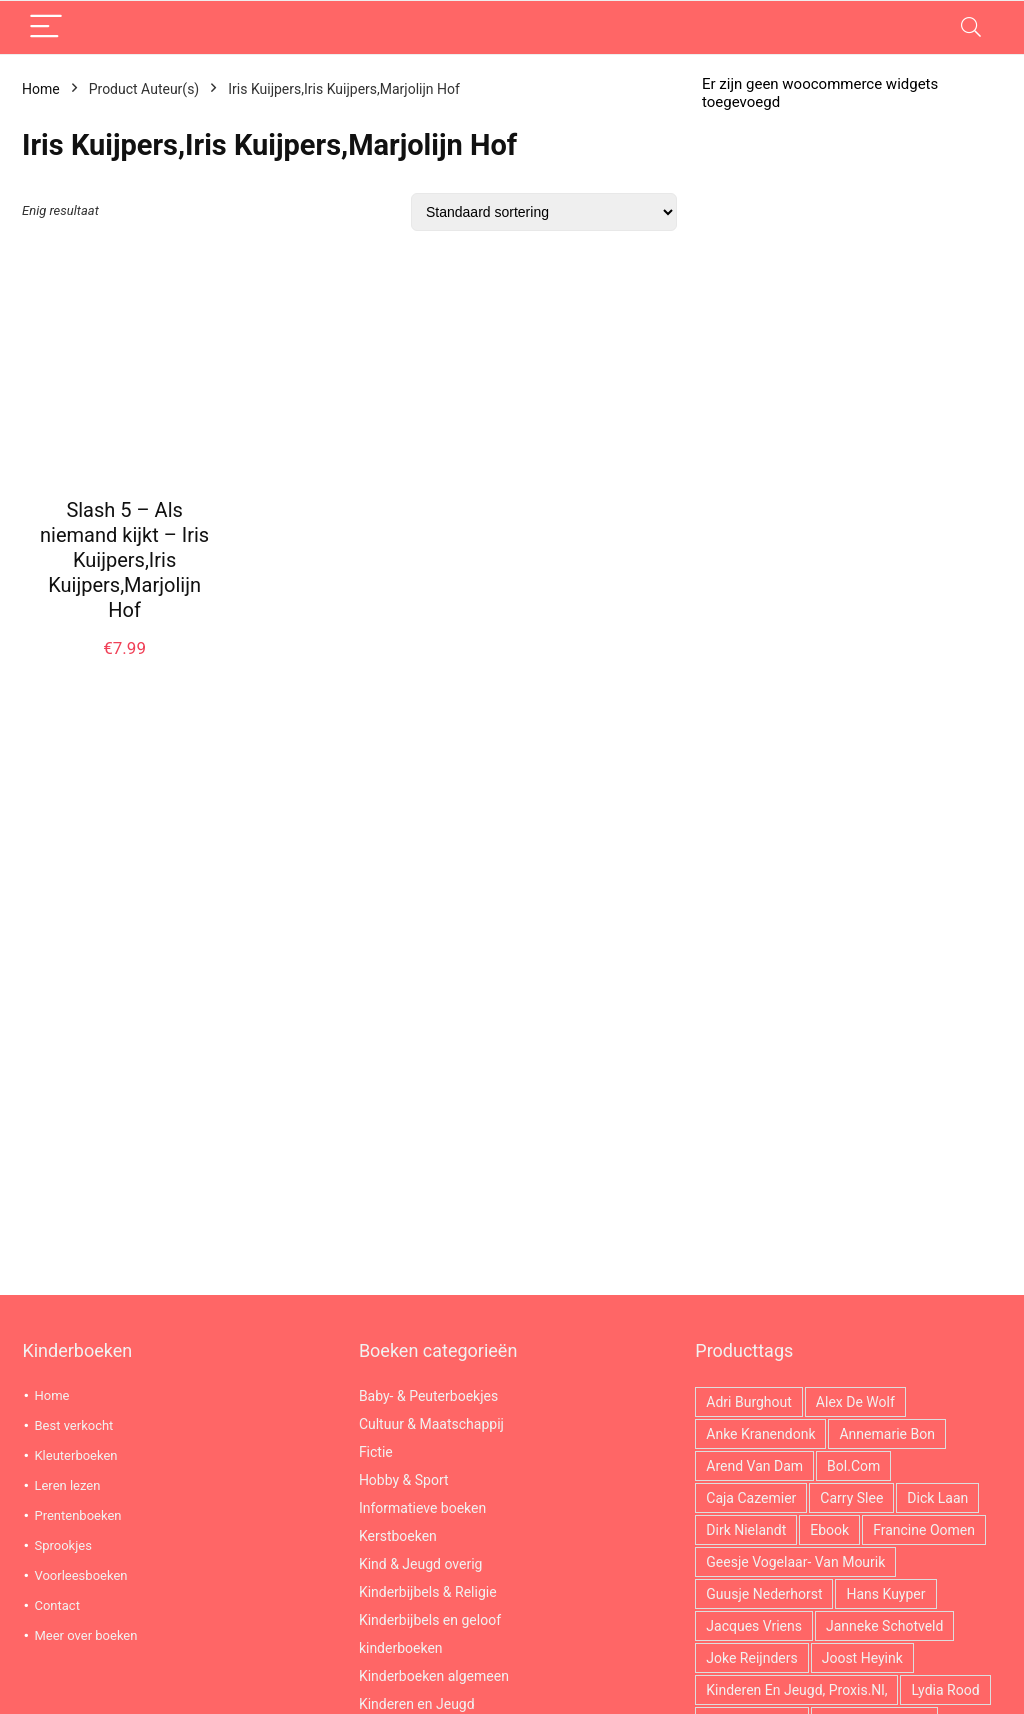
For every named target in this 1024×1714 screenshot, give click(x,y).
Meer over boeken (85, 1635)
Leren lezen (67, 1485)
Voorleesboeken (80, 1575)
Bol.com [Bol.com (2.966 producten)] (853, 1466)
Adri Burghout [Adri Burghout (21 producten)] (749, 1402)
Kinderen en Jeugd (417, 1704)
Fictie (376, 1452)
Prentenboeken (77, 1515)
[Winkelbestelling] (544, 212)
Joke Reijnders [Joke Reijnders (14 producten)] (751, 1658)
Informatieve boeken (422, 1508)
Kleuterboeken (75, 1455)
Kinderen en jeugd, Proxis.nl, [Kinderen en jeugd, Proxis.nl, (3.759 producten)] (796, 1690)
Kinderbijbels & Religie (428, 1592)
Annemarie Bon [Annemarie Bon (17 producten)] (886, 1434)
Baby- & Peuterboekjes (428, 1396)
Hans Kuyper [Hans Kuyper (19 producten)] (885, 1594)
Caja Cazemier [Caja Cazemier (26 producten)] (751, 1498)
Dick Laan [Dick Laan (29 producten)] (937, 1498)
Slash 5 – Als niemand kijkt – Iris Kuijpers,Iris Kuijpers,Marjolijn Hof (124, 560)
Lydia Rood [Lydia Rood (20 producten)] (945, 1690)
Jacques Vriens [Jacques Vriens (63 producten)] (754, 1626)
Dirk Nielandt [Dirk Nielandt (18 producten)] (746, 1530)
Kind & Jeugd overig (421, 1564)
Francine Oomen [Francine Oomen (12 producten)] (924, 1530)
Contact (56, 1605)
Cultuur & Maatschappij (431, 1424)
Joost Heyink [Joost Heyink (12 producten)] (862, 1658)
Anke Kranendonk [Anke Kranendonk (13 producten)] (760, 1434)
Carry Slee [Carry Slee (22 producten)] (851, 1498)
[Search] (971, 27)
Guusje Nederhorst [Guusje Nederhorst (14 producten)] (764, 1594)
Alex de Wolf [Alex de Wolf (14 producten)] (855, 1402)
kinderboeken (401, 1648)
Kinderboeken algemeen (434, 1676)
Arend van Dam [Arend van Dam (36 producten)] (754, 1466)
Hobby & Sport (404, 1480)
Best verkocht (73, 1425)
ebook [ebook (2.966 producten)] (829, 1530)
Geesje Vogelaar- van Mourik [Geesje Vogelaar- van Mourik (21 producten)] (795, 1562)
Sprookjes (62, 1545)
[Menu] (46, 27)
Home (41, 89)
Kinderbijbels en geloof (430, 1620)
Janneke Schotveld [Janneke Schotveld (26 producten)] (884, 1626)
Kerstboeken (398, 1536)
